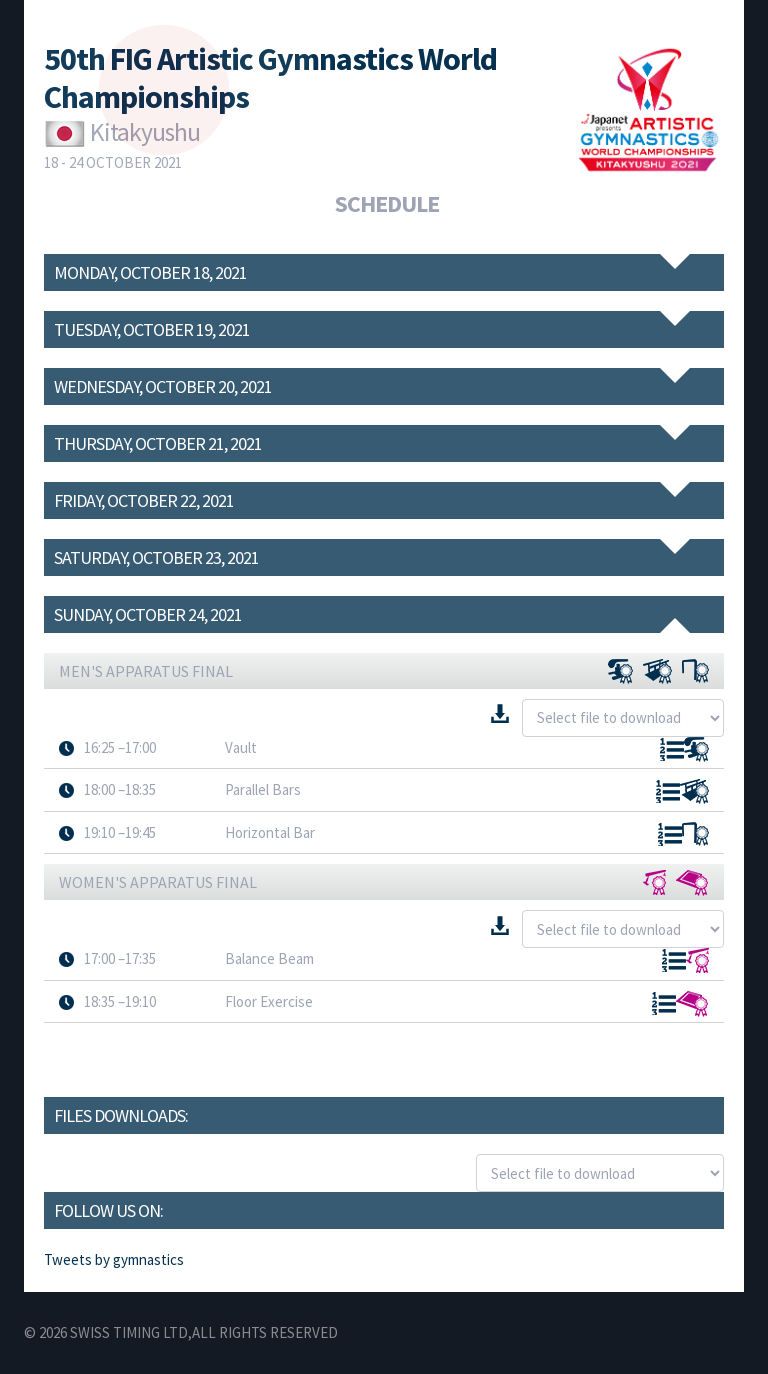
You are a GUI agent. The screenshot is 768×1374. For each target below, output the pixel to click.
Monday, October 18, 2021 (150, 272)
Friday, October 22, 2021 (144, 500)
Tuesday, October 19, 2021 (152, 329)
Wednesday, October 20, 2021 (163, 386)
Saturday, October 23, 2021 (156, 557)
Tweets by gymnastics (114, 1259)
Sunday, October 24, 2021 (148, 614)
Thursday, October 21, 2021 (158, 443)
